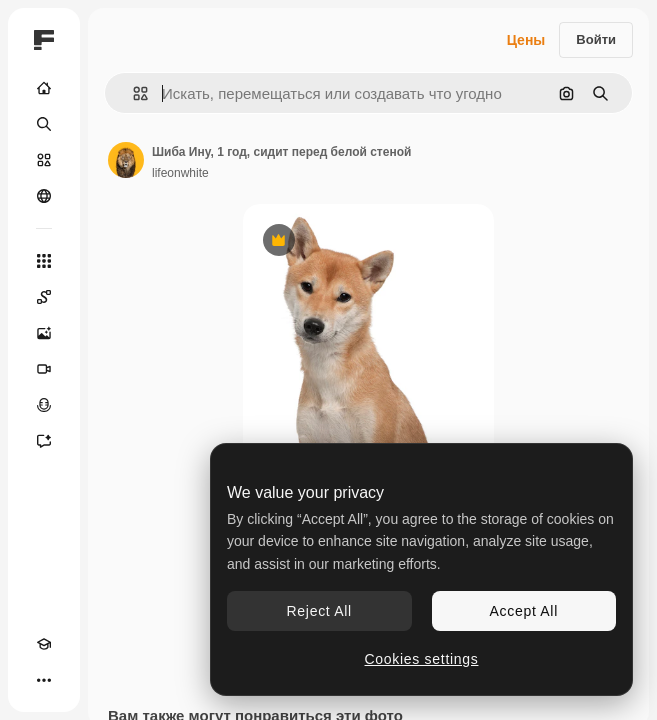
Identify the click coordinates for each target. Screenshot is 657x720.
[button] (132, 93)
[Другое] (44, 680)
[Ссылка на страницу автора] (126, 160)
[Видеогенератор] (44, 369)
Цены (526, 40)
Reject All (319, 611)
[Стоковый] (44, 160)
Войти (596, 39)
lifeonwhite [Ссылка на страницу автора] (180, 173)
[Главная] (44, 88)
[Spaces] (44, 297)
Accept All (524, 611)
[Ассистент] (44, 441)
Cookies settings (422, 659)
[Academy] (44, 644)
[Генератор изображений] (44, 333)
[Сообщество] (44, 196)
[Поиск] (44, 124)
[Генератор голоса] (44, 405)
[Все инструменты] (44, 261)
